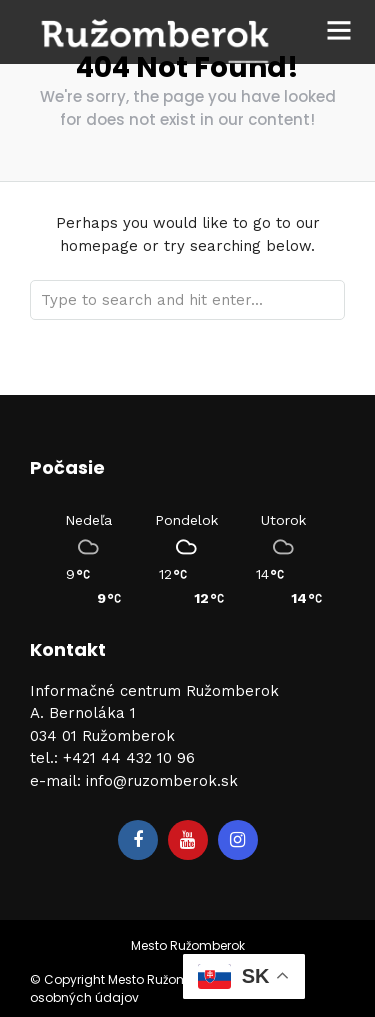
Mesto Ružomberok (188, 945)
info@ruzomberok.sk (162, 781)
